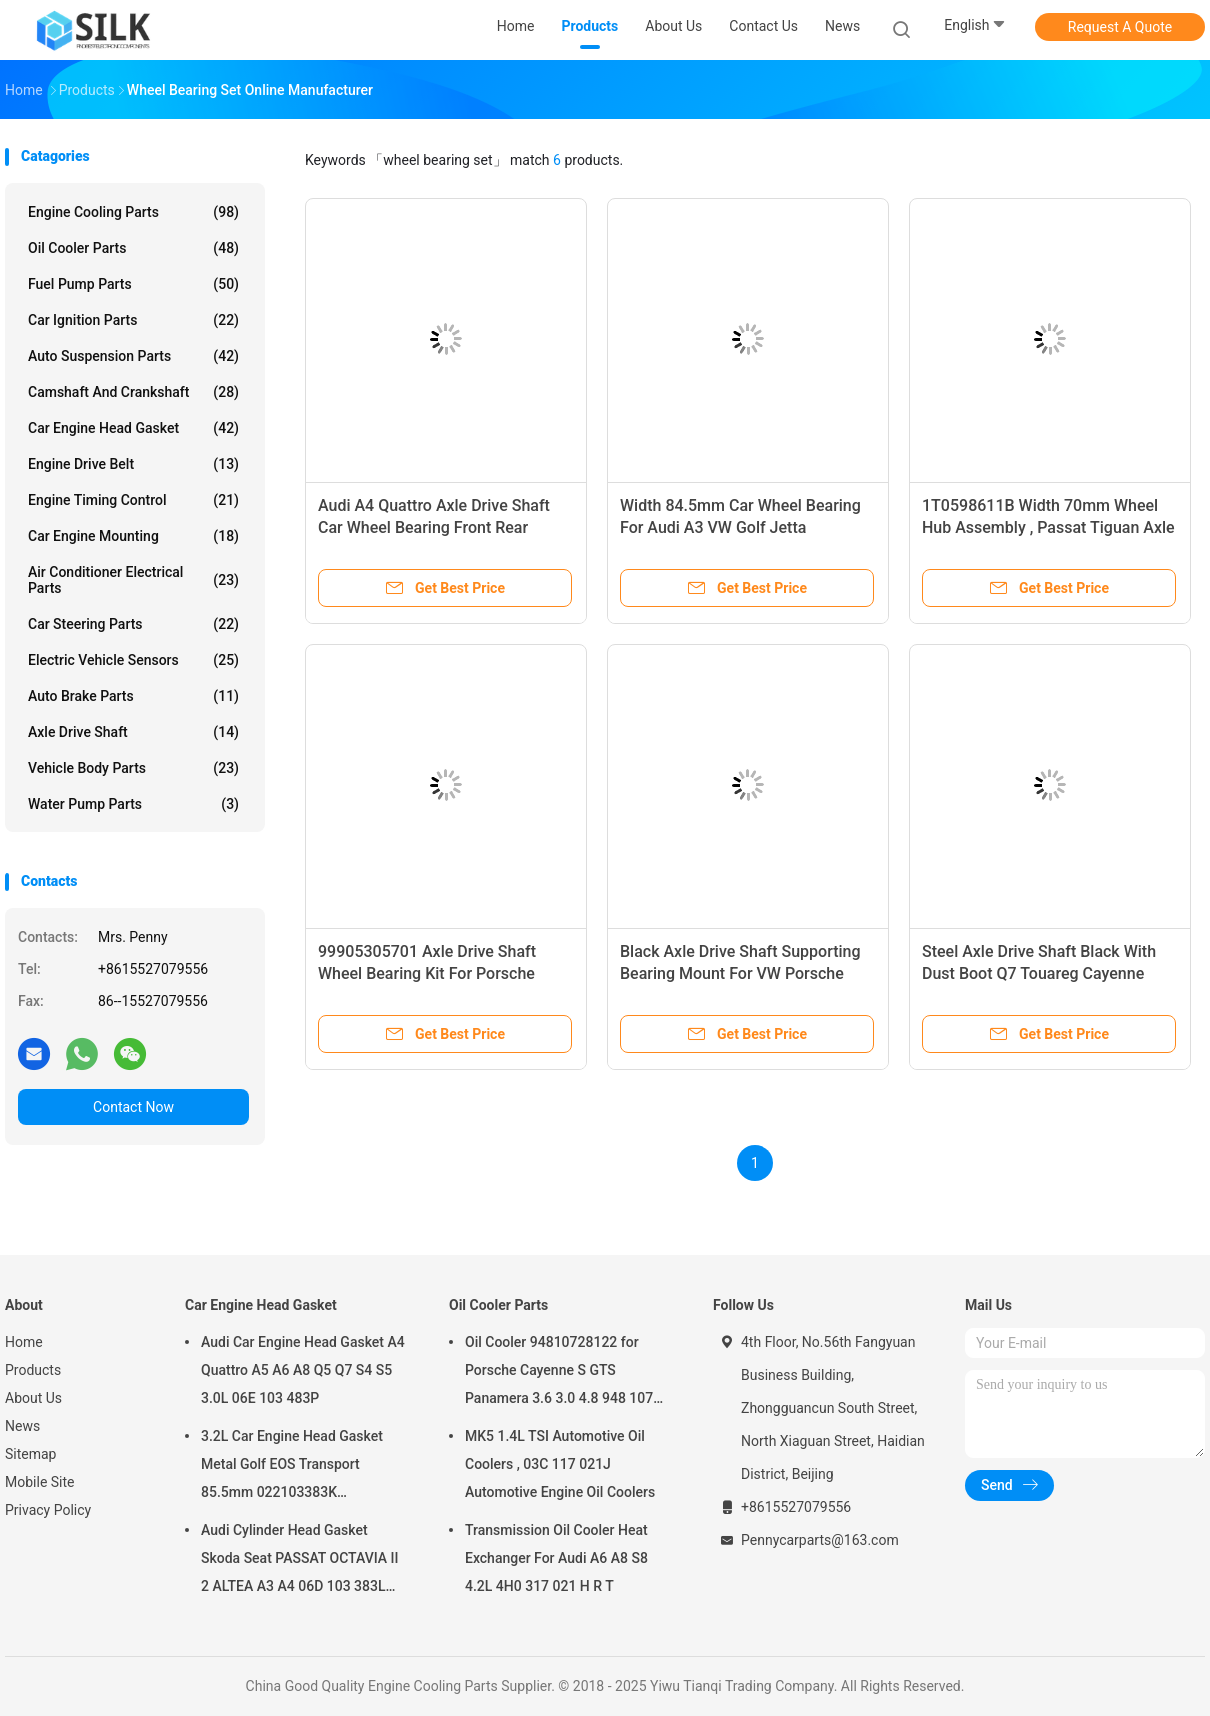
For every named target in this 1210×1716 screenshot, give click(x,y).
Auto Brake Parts (133, 696)
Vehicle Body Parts (133, 768)
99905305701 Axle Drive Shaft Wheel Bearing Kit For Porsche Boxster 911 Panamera (427, 973)
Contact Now (133, 1107)
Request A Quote (1120, 27)
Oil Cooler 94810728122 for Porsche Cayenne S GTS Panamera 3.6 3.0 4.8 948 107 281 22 (559, 1373)
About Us (33, 1398)
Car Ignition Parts (133, 320)
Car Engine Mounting (133, 536)
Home (24, 1342)
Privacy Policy (48, 1510)
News (22, 1426)
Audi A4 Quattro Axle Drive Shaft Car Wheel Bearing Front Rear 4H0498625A (434, 527)
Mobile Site (40, 1482)
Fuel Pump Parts (133, 284)
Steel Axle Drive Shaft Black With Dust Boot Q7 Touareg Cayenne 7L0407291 (1039, 973)
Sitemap (30, 1454)
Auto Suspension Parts (133, 356)
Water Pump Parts (133, 804)
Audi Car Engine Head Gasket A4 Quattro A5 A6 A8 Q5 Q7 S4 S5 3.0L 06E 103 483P (303, 1370)
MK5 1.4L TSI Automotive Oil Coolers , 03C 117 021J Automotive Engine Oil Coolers (560, 1464)
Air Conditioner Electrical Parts (133, 580)
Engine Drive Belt (133, 464)
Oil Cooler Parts (133, 248)
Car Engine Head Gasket (133, 428)
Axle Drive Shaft (133, 732)
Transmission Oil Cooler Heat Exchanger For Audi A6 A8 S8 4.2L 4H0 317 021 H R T (556, 1558)
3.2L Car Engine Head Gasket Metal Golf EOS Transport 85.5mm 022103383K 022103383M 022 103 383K (292, 1467)
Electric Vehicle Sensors (133, 660)
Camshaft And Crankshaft (133, 392)
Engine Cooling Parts (133, 212)
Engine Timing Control (133, 500)
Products (33, 1370)
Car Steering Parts (133, 624)
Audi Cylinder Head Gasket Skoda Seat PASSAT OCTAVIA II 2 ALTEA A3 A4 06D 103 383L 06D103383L (300, 1561)
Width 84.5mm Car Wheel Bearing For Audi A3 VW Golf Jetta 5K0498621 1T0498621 (740, 527)
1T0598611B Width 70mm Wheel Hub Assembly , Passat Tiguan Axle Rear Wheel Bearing (1048, 527)
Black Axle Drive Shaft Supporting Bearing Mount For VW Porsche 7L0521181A (740, 973)
